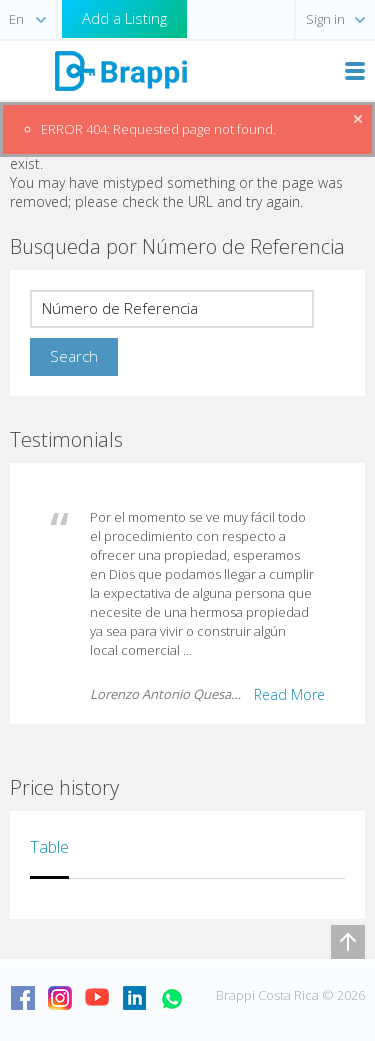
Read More (289, 694)
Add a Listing (124, 18)
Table (49, 847)
